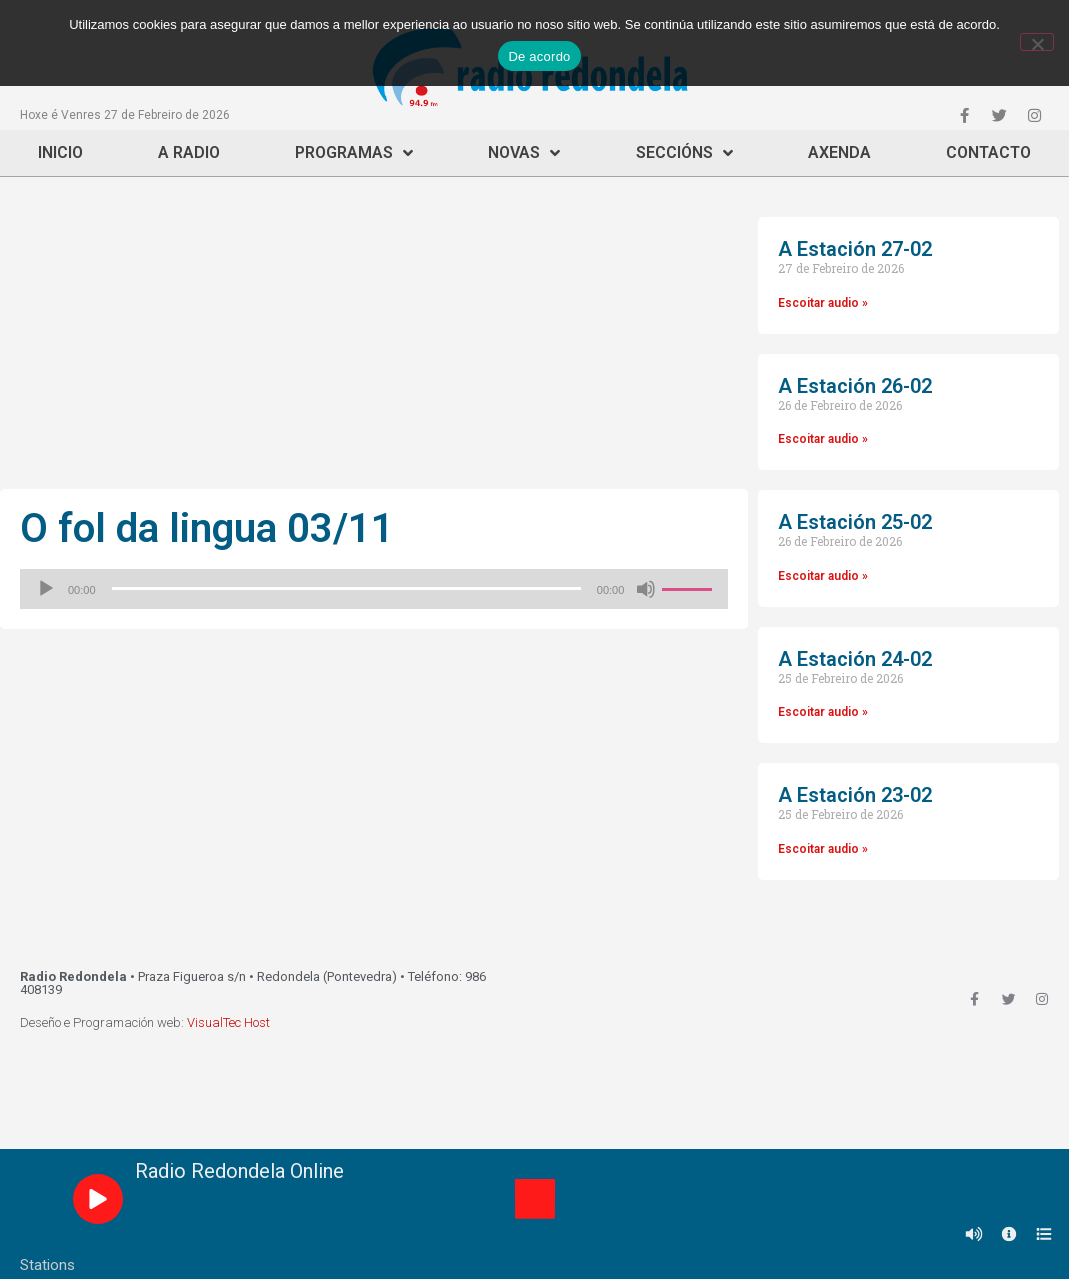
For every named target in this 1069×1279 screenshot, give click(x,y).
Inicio (60, 152)
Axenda (839, 152)
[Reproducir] (46, 589)
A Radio (189, 152)
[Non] (1037, 42)
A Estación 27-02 (855, 249)
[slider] (346, 588)
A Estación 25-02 (855, 522)
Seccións (684, 153)
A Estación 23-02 (855, 795)
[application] (374, 589)
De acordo (539, 56)
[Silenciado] (646, 589)
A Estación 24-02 (855, 659)
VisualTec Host (228, 1022)
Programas (354, 153)
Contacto (988, 152)
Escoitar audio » (823, 303)
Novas (524, 153)
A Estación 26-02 (855, 386)
